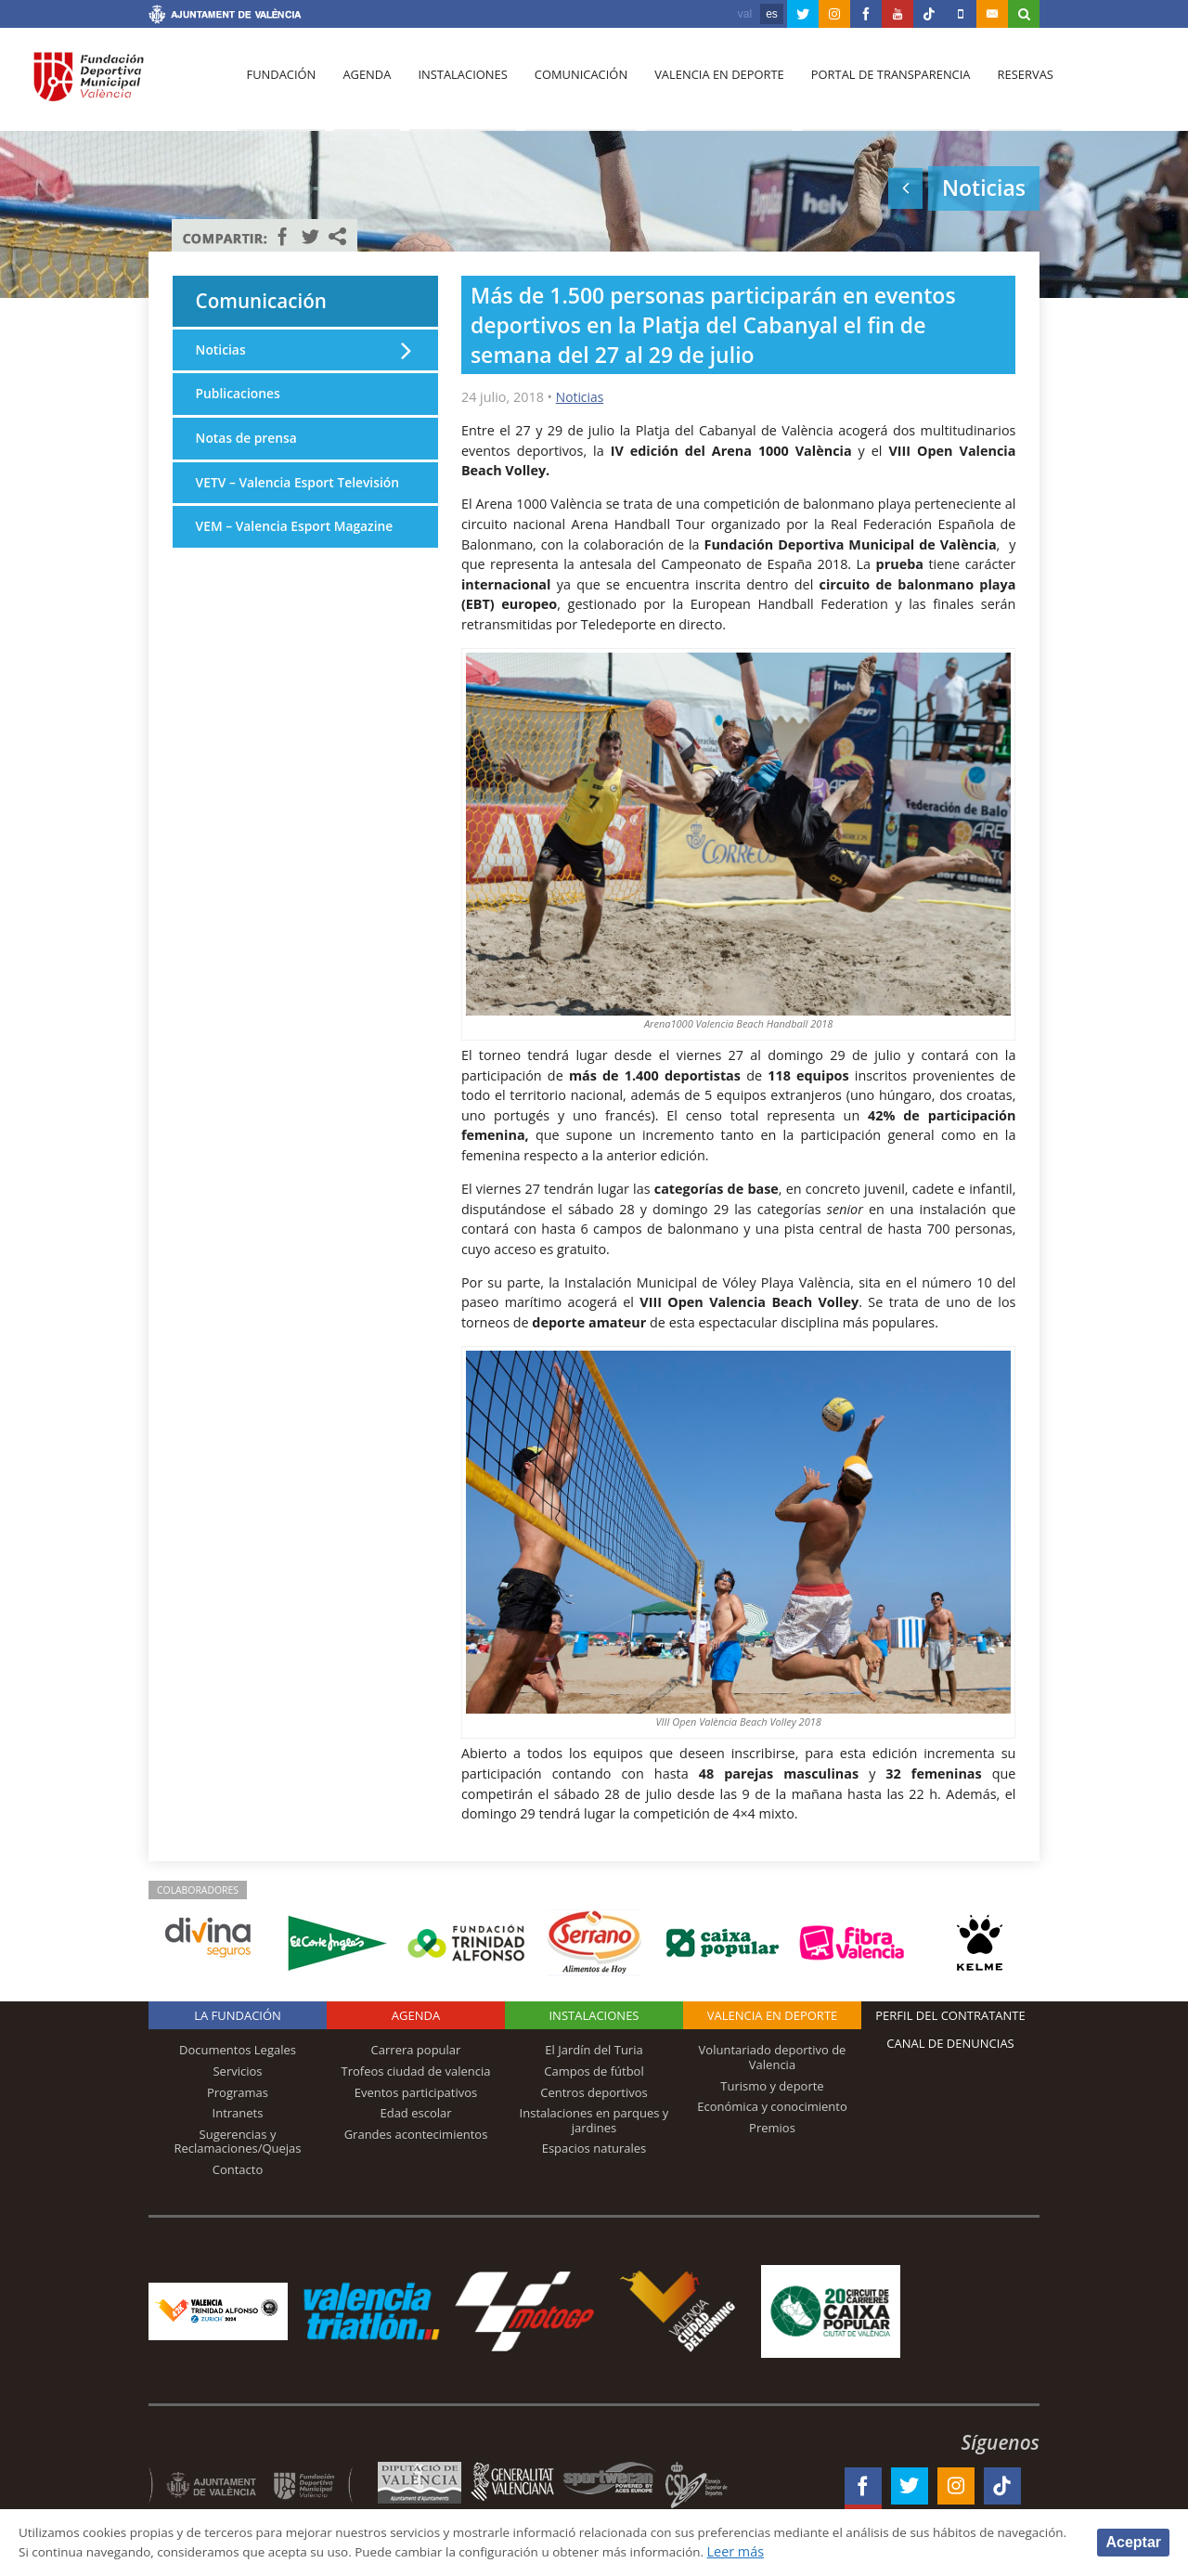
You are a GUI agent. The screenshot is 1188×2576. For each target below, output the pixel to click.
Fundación (280, 84)
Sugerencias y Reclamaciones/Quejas (238, 2141)
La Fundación (237, 2015)
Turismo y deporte (771, 2085)
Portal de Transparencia (878, 84)
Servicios (237, 2071)
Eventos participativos (416, 2091)
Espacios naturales (594, 2148)
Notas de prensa (249, 443)
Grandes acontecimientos (416, 2134)
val (745, 13)
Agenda (363, 84)
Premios (772, 2127)
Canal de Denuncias (950, 2043)
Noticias (581, 397)
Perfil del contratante (950, 2015)
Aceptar (1133, 2541)
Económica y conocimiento (772, 2106)
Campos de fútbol (593, 2071)
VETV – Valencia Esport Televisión (268, 499)
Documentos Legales (237, 2049)
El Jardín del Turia (593, 2049)
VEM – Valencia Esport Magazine (299, 554)
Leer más (860, 2551)
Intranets (238, 2112)
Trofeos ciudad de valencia (416, 2071)
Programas (237, 2091)
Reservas (1011, 84)
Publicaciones (240, 398)
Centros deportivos (594, 2091)
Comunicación (573, 84)
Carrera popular (416, 2049)
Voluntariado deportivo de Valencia (772, 2057)
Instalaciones (457, 84)
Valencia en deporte (709, 84)
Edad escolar (415, 2112)
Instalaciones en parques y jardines (594, 2120)
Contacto (238, 2169)
